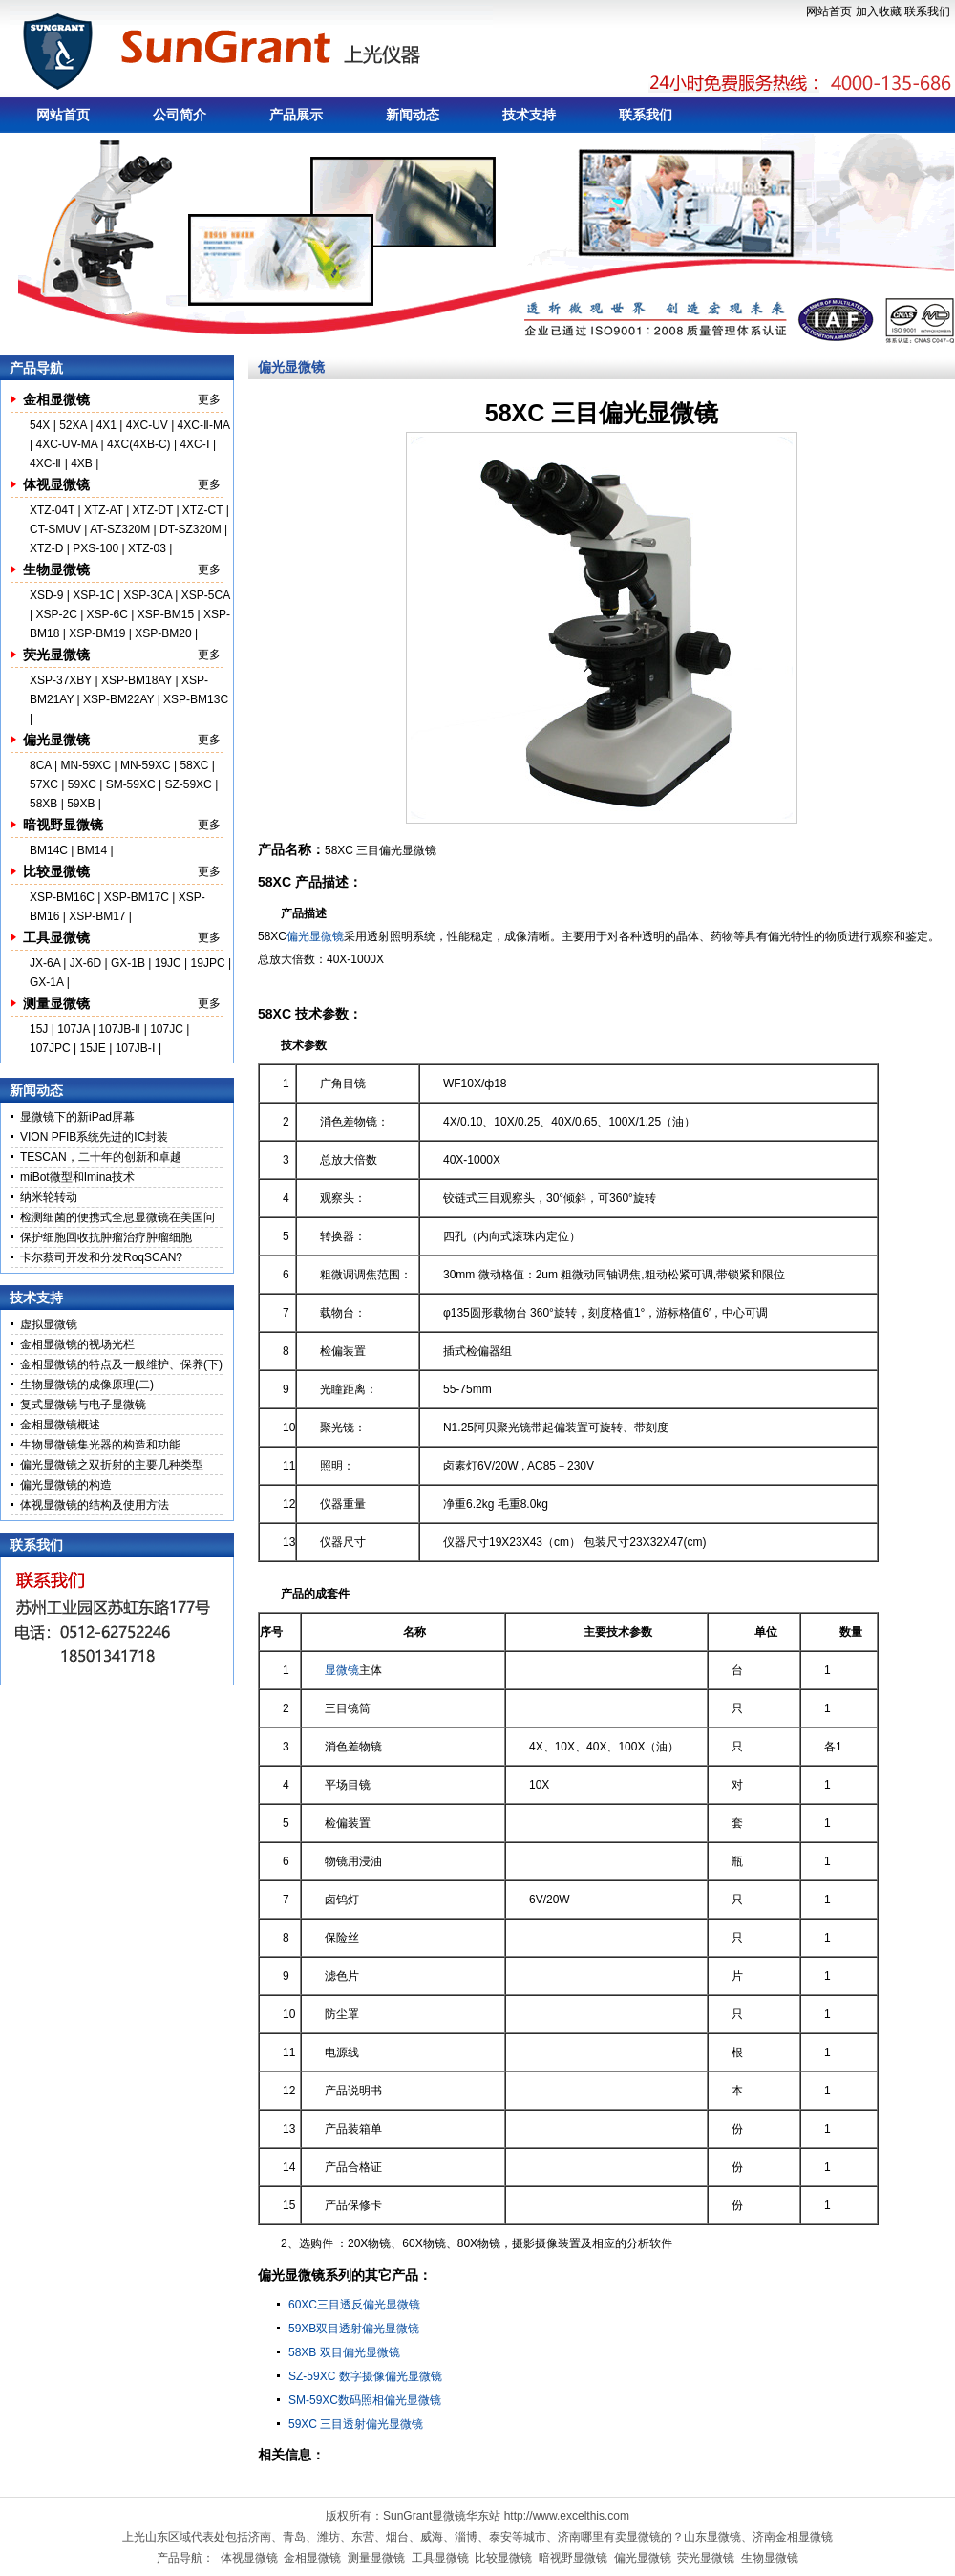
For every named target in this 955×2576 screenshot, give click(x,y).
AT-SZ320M (120, 529)
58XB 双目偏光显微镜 (344, 2352)
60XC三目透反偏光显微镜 (354, 2304)
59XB (81, 803)
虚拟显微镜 (48, 1324)
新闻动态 (412, 114)
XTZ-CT (202, 510)
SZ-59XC (189, 784)
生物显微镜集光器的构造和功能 (100, 1444)
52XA (73, 425)
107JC (166, 1029)
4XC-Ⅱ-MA (204, 425)
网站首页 (829, 11)
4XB (82, 463)
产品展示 (296, 114)
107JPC (50, 1048)
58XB (43, 803)
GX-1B (128, 963)
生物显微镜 (56, 569)
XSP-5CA (205, 595)
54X (41, 425)
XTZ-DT (153, 510)
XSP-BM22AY (118, 699)
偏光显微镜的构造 (66, 1485)
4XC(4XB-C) (139, 444)
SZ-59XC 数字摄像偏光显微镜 (365, 2376)
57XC (45, 784)
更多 (209, 399)
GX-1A (46, 982)
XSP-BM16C (62, 897)
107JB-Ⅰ (136, 1048)
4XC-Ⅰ (196, 444)
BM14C (49, 850)
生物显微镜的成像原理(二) (87, 1384)
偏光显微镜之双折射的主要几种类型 (111, 1464)
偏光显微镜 (56, 739)
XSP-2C (55, 614)
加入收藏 (879, 11)
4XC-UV (147, 425)
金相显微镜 (56, 399)
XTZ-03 (148, 548)
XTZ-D (46, 548)
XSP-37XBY (61, 680)
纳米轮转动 (48, 1197)
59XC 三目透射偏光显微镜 (355, 2424)
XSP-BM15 (166, 614)
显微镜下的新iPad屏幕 (77, 1117)
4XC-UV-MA (67, 444)
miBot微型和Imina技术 (77, 1177)
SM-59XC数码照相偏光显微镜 (364, 2400)
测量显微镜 (56, 1003)
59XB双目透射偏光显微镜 (353, 2328)
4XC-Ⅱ (47, 463)
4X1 (106, 425)
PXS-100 (95, 548)
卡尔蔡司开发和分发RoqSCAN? (101, 1257)
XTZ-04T (52, 510)
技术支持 (529, 114)
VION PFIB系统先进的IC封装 (94, 1137)
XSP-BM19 (97, 633)
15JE (93, 1048)
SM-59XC (131, 784)
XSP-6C (107, 614)
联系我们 (927, 11)
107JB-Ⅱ (119, 1029)
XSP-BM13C (195, 699)
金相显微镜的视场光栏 (77, 1344)
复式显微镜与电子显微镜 (83, 1404)
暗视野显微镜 (63, 824)
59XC (83, 784)
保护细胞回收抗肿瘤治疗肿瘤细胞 (106, 1237)
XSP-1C (93, 595)
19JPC (208, 963)
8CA (42, 765)
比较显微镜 (56, 871)
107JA (73, 1029)
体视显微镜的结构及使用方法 (94, 1505)
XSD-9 (46, 595)
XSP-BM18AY (136, 680)
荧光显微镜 (56, 654)
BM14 (92, 850)
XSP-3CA (147, 595)
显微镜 (342, 1670)
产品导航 (36, 368)
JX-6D (85, 963)
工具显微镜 (56, 937)
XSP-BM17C (136, 897)
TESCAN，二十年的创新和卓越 (100, 1157)
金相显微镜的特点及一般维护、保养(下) (121, 1364)
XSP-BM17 (97, 916)
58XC (195, 765)
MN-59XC (87, 765)
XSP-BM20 (163, 633)
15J (41, 1029)
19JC (168, 963)
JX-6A (45, 963)
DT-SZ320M (190, 529)
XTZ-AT (103, 510)
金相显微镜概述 (60, 1424)
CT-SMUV (55, 529)
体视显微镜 (56, 484)
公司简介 (179, 114)
